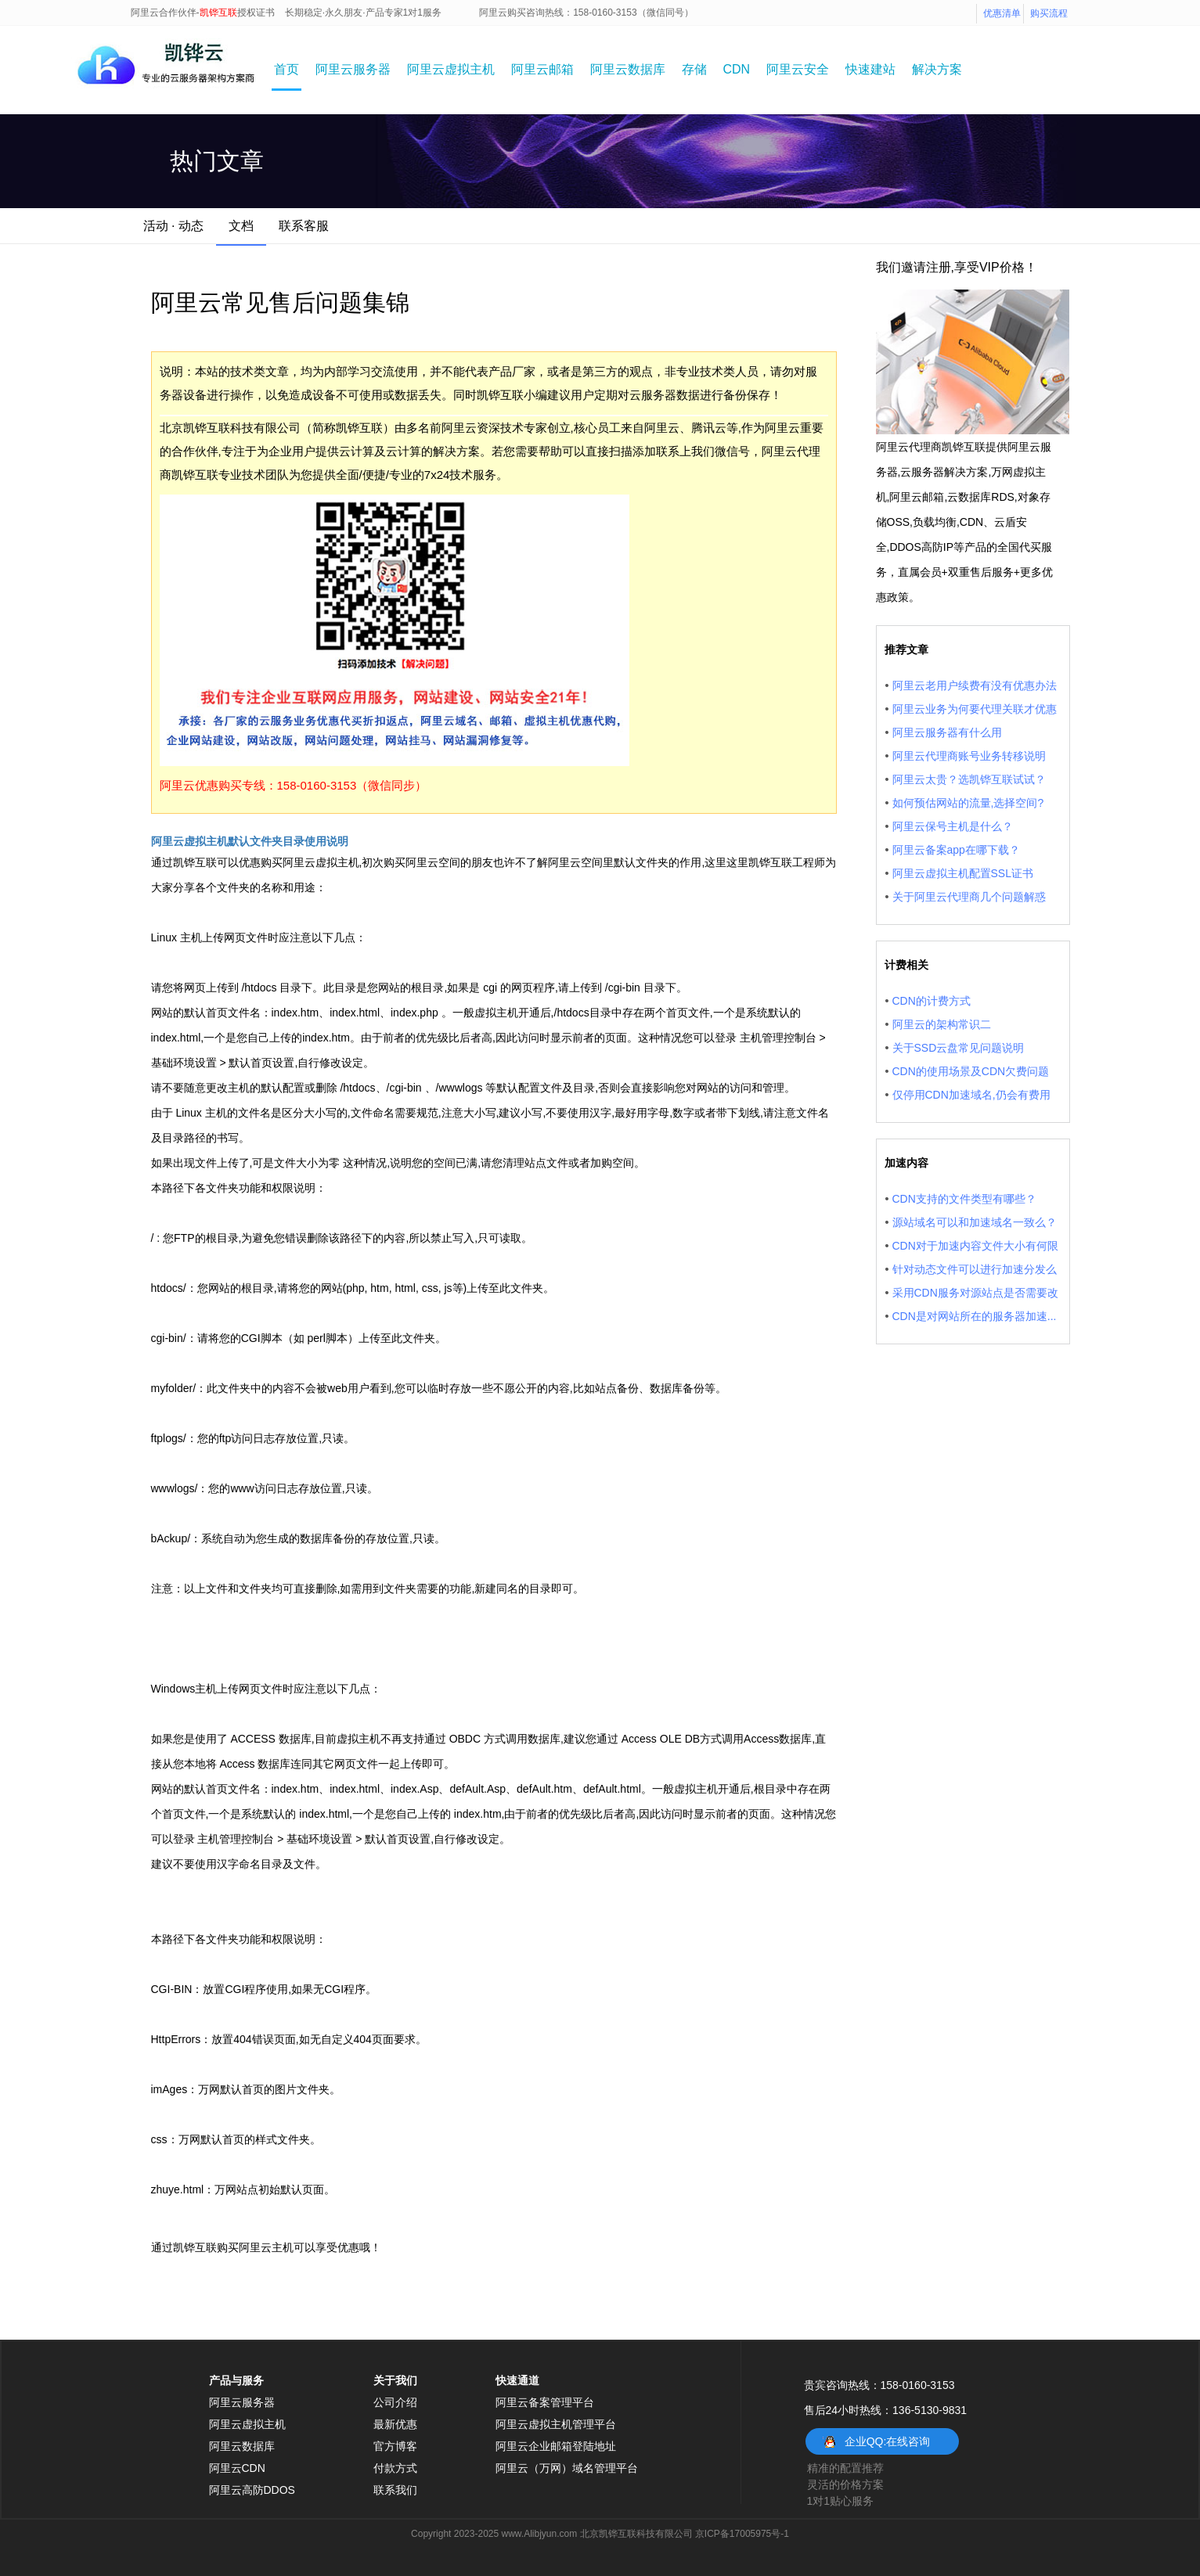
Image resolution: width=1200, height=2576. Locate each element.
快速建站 (870, 69)
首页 (286, 69)
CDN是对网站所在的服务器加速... (974, 1316)
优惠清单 (1002, 13)
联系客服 (304, 225)
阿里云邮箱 (542, 69)
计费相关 (906, 965)
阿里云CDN (237, 2468)
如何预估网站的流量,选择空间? (968, 803)
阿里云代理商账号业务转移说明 (969, 756)
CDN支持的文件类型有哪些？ (964, 1199)
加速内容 (906, 1163)
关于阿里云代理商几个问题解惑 (969, 896)
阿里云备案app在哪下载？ (956, 850)
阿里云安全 (797, 69)
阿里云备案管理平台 (544, 2402)
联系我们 (395, 2490)
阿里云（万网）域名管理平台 (566, 2468)
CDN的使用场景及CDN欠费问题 (971, 1071)
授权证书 (256, 12)
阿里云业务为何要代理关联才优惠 (974, 709)
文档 (241, 225)
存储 (694, 69)
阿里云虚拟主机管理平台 (555, 2424)
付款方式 (395, 2468)
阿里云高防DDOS (252, 2490)
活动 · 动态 (173, 225)
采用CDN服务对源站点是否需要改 (975, 1292)
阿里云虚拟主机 (451, 69)
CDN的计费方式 (931, 1001)
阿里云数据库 (627, 69)
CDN (737, 69)
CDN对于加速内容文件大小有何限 (975, 1245)
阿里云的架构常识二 (941, 1024)
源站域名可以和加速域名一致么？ (974, 1222)
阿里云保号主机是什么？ (952, 826)
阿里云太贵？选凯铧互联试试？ (969, 779)
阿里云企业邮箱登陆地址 (555, 2446)
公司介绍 (395, 2402)
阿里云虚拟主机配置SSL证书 (962, 873)
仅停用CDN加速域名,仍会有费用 (971, 1094)
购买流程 (1049, 13)
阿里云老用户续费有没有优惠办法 (974, 685)
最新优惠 (395, 2424)
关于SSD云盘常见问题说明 (958, 1048)
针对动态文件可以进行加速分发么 (974, 1269)
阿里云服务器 (353, 69)
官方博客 (395, 2446)
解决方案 (937, 69)
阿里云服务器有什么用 (947, 732)
